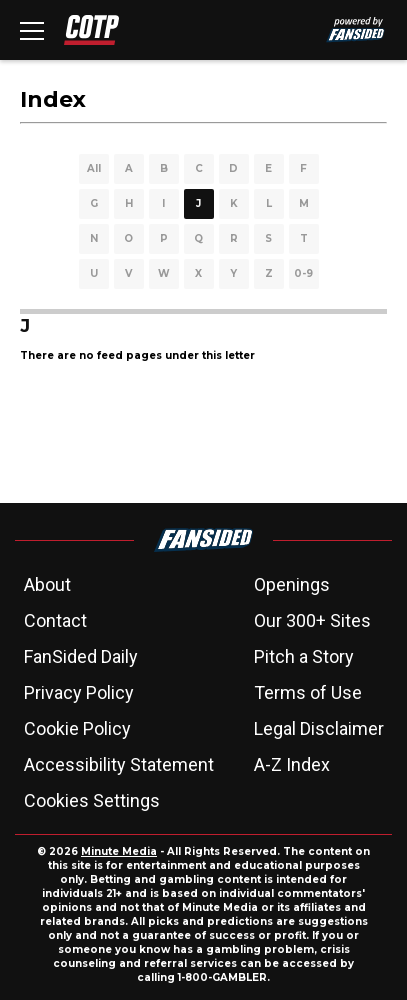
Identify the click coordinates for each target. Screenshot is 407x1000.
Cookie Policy (77, 728)
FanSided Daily (81, 656)
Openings (292, 584)
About (47, 584)
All (94, 168)
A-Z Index (292, 764)
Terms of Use (308, 692)
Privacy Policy (79, 692)
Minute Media (119, 851)
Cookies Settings (92, 800)
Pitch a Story (304, 656)
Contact (55, 620)
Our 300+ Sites (312, 620)
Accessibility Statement (119, 764)
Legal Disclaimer (319, 728)
